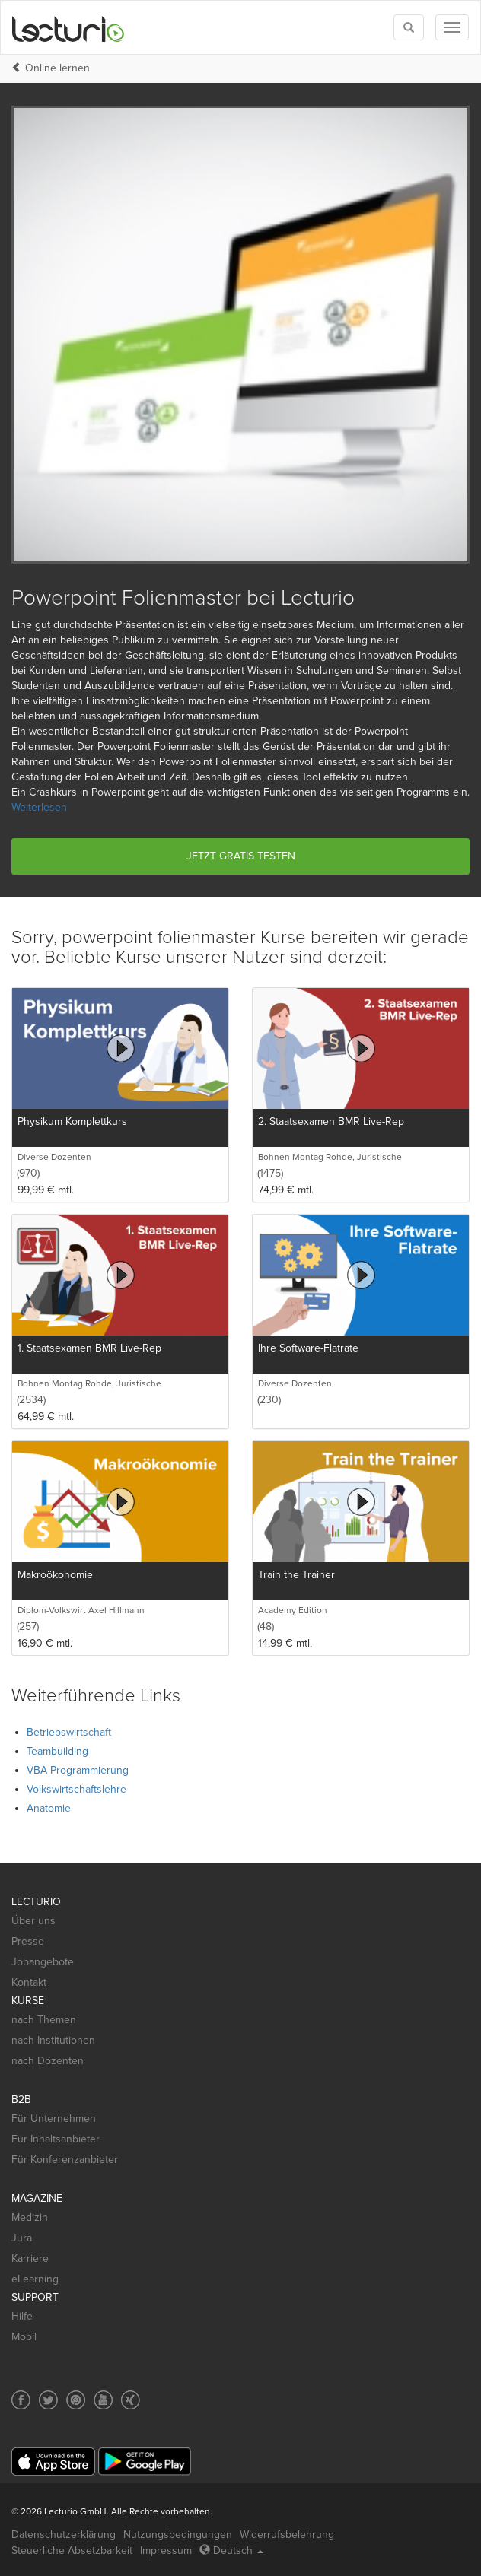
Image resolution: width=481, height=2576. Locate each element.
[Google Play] (144, 2461)
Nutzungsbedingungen (177, 2534)
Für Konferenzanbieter (64, 2159)
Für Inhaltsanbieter (55, 2139)
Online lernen (57, 68)
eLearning (35, 2279)
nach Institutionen (53, 2040)
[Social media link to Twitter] (48, 2399)
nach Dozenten (47, 2060)
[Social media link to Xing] (130, 2399)
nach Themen (43, 2019)
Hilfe (22, 2316)
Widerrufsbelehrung (287, 2534)
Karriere (30, 2258)
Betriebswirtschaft (69, 1732)
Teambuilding (57, 1751)
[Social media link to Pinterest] (75, 2399)
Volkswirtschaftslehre (76, 1789)
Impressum (166, 2550)
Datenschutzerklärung (63, 2534)
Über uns (33, 1920)
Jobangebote (42, 1961)
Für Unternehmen (53, 2118)
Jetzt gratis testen (240, 856)
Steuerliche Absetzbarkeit (71, 2550)
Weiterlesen (39, 807)
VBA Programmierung (78, 1770)
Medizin (29, 2217)
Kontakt (28, 1982)
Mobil (24, 2336)
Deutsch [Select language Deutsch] (231, 2550)
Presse (27, 1941)
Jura (21, 2237)
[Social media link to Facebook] (20, 2399)
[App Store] (53, 2461)
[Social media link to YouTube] (103, 2399)
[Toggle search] (408, 27)
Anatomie (49, 1808)
